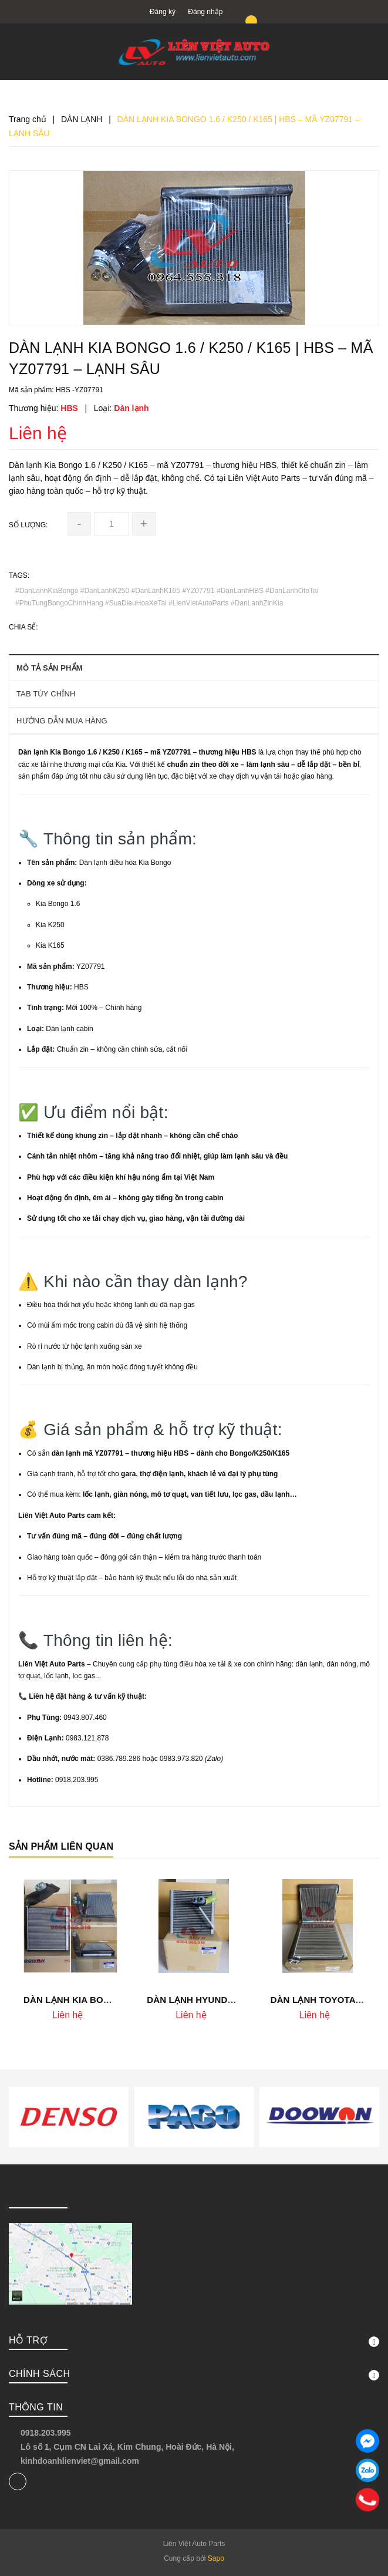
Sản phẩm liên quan (61, 1846)
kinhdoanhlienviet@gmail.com (80, 2461)
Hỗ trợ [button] (194, 2341)
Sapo (216, 2558)
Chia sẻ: (23, 627)
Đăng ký (163, 12)
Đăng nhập (205, 12)
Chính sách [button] (194, 2374)
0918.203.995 (46, 2432)
